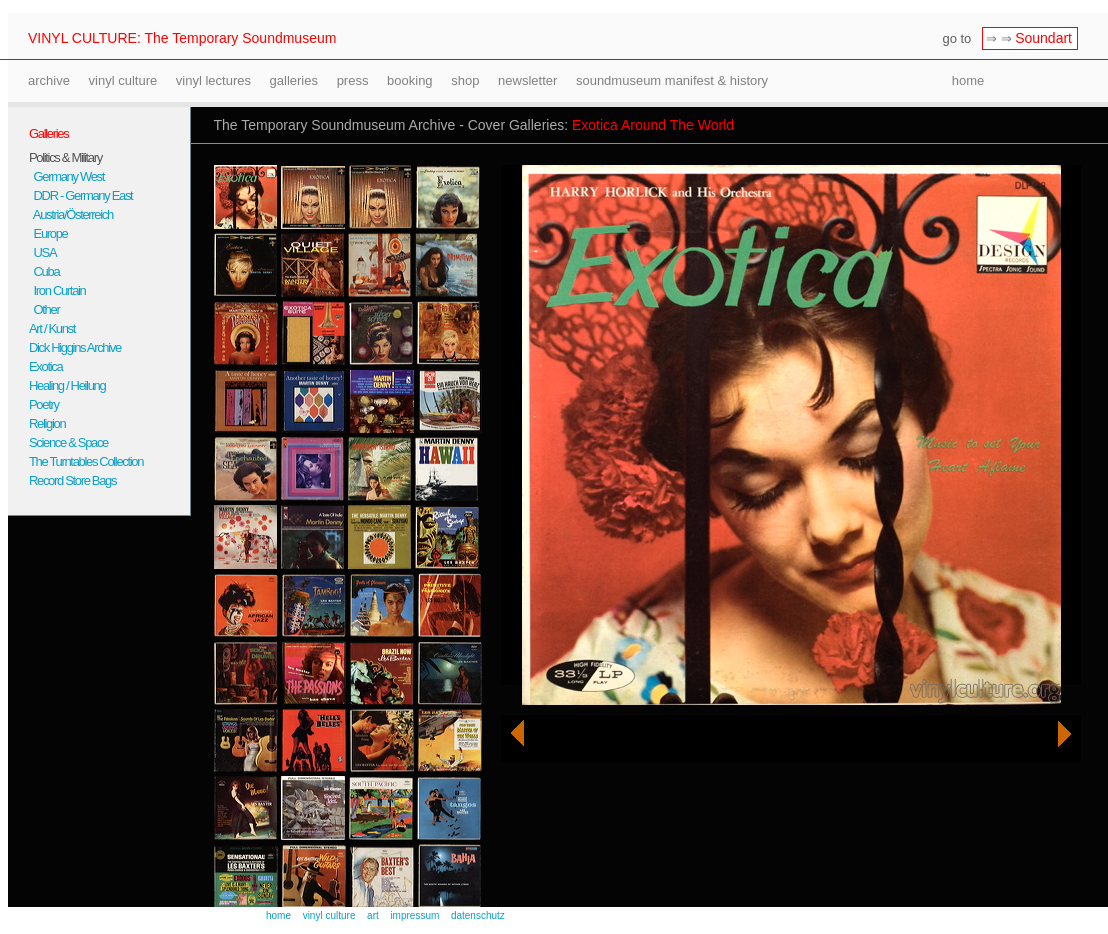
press (353, 80)
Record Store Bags (72, 480)
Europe (48, 233)
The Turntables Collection (86, 461)
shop (465, 80)
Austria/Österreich (71, 214)
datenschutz (478, 915)
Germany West (66, 176)
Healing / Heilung (67, 385)
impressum (414, 915)
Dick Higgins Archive (75, 347)
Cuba (44, 271)
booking (410, 80)
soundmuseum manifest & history (672, 80)
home (968, 80)
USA (42, 252)
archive (49, 80)
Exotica (45, 366)
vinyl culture (123, 80)
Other (44, 309)
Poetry (44, 404)
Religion (47, 423)
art (373, 915)
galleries (294, 80)
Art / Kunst (52, 328)
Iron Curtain (57, 290)
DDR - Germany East (80, 195)
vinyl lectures (213, 80)
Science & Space (68, 442)
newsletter (527, 80)
